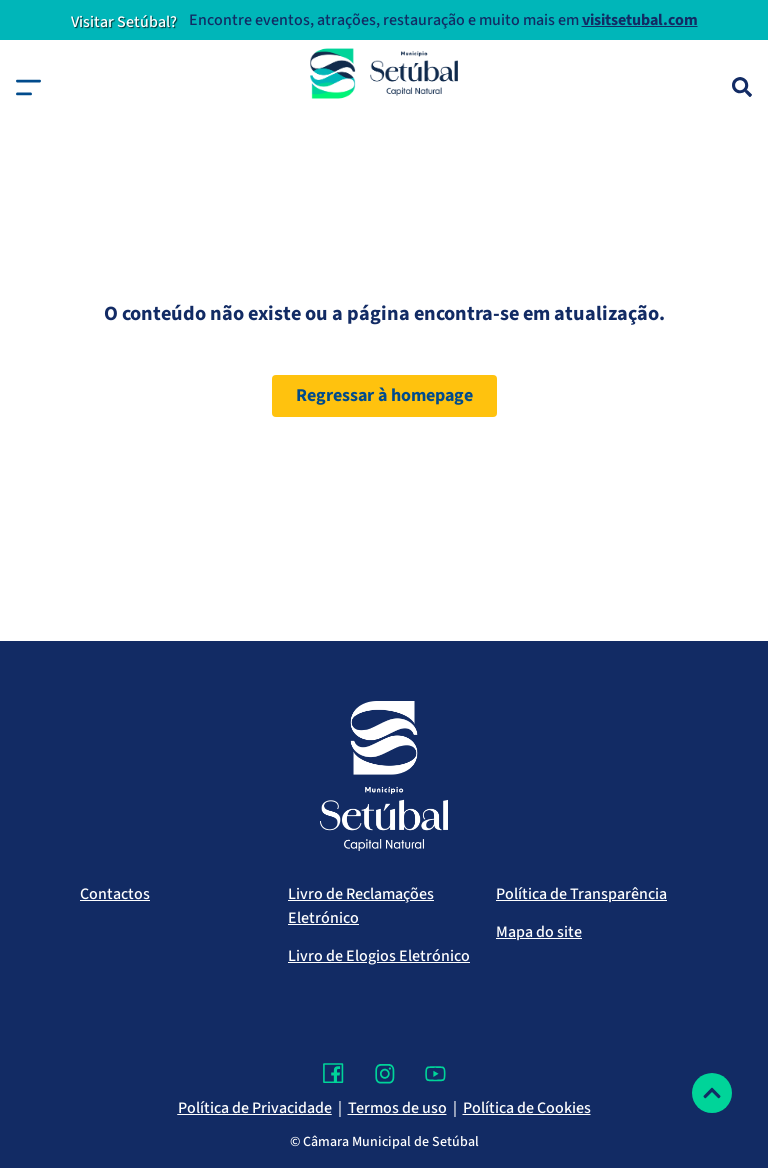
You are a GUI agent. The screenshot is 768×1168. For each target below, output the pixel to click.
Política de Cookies (527, 1108)
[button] (28, 87)
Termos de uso (397, 1108)
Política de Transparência (581, 894)
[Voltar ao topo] (712, 1093)
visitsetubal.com (640, 20)
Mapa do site (539, 932)
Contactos (115, 894)
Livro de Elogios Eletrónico (379, 956)
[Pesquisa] (742, 87)
